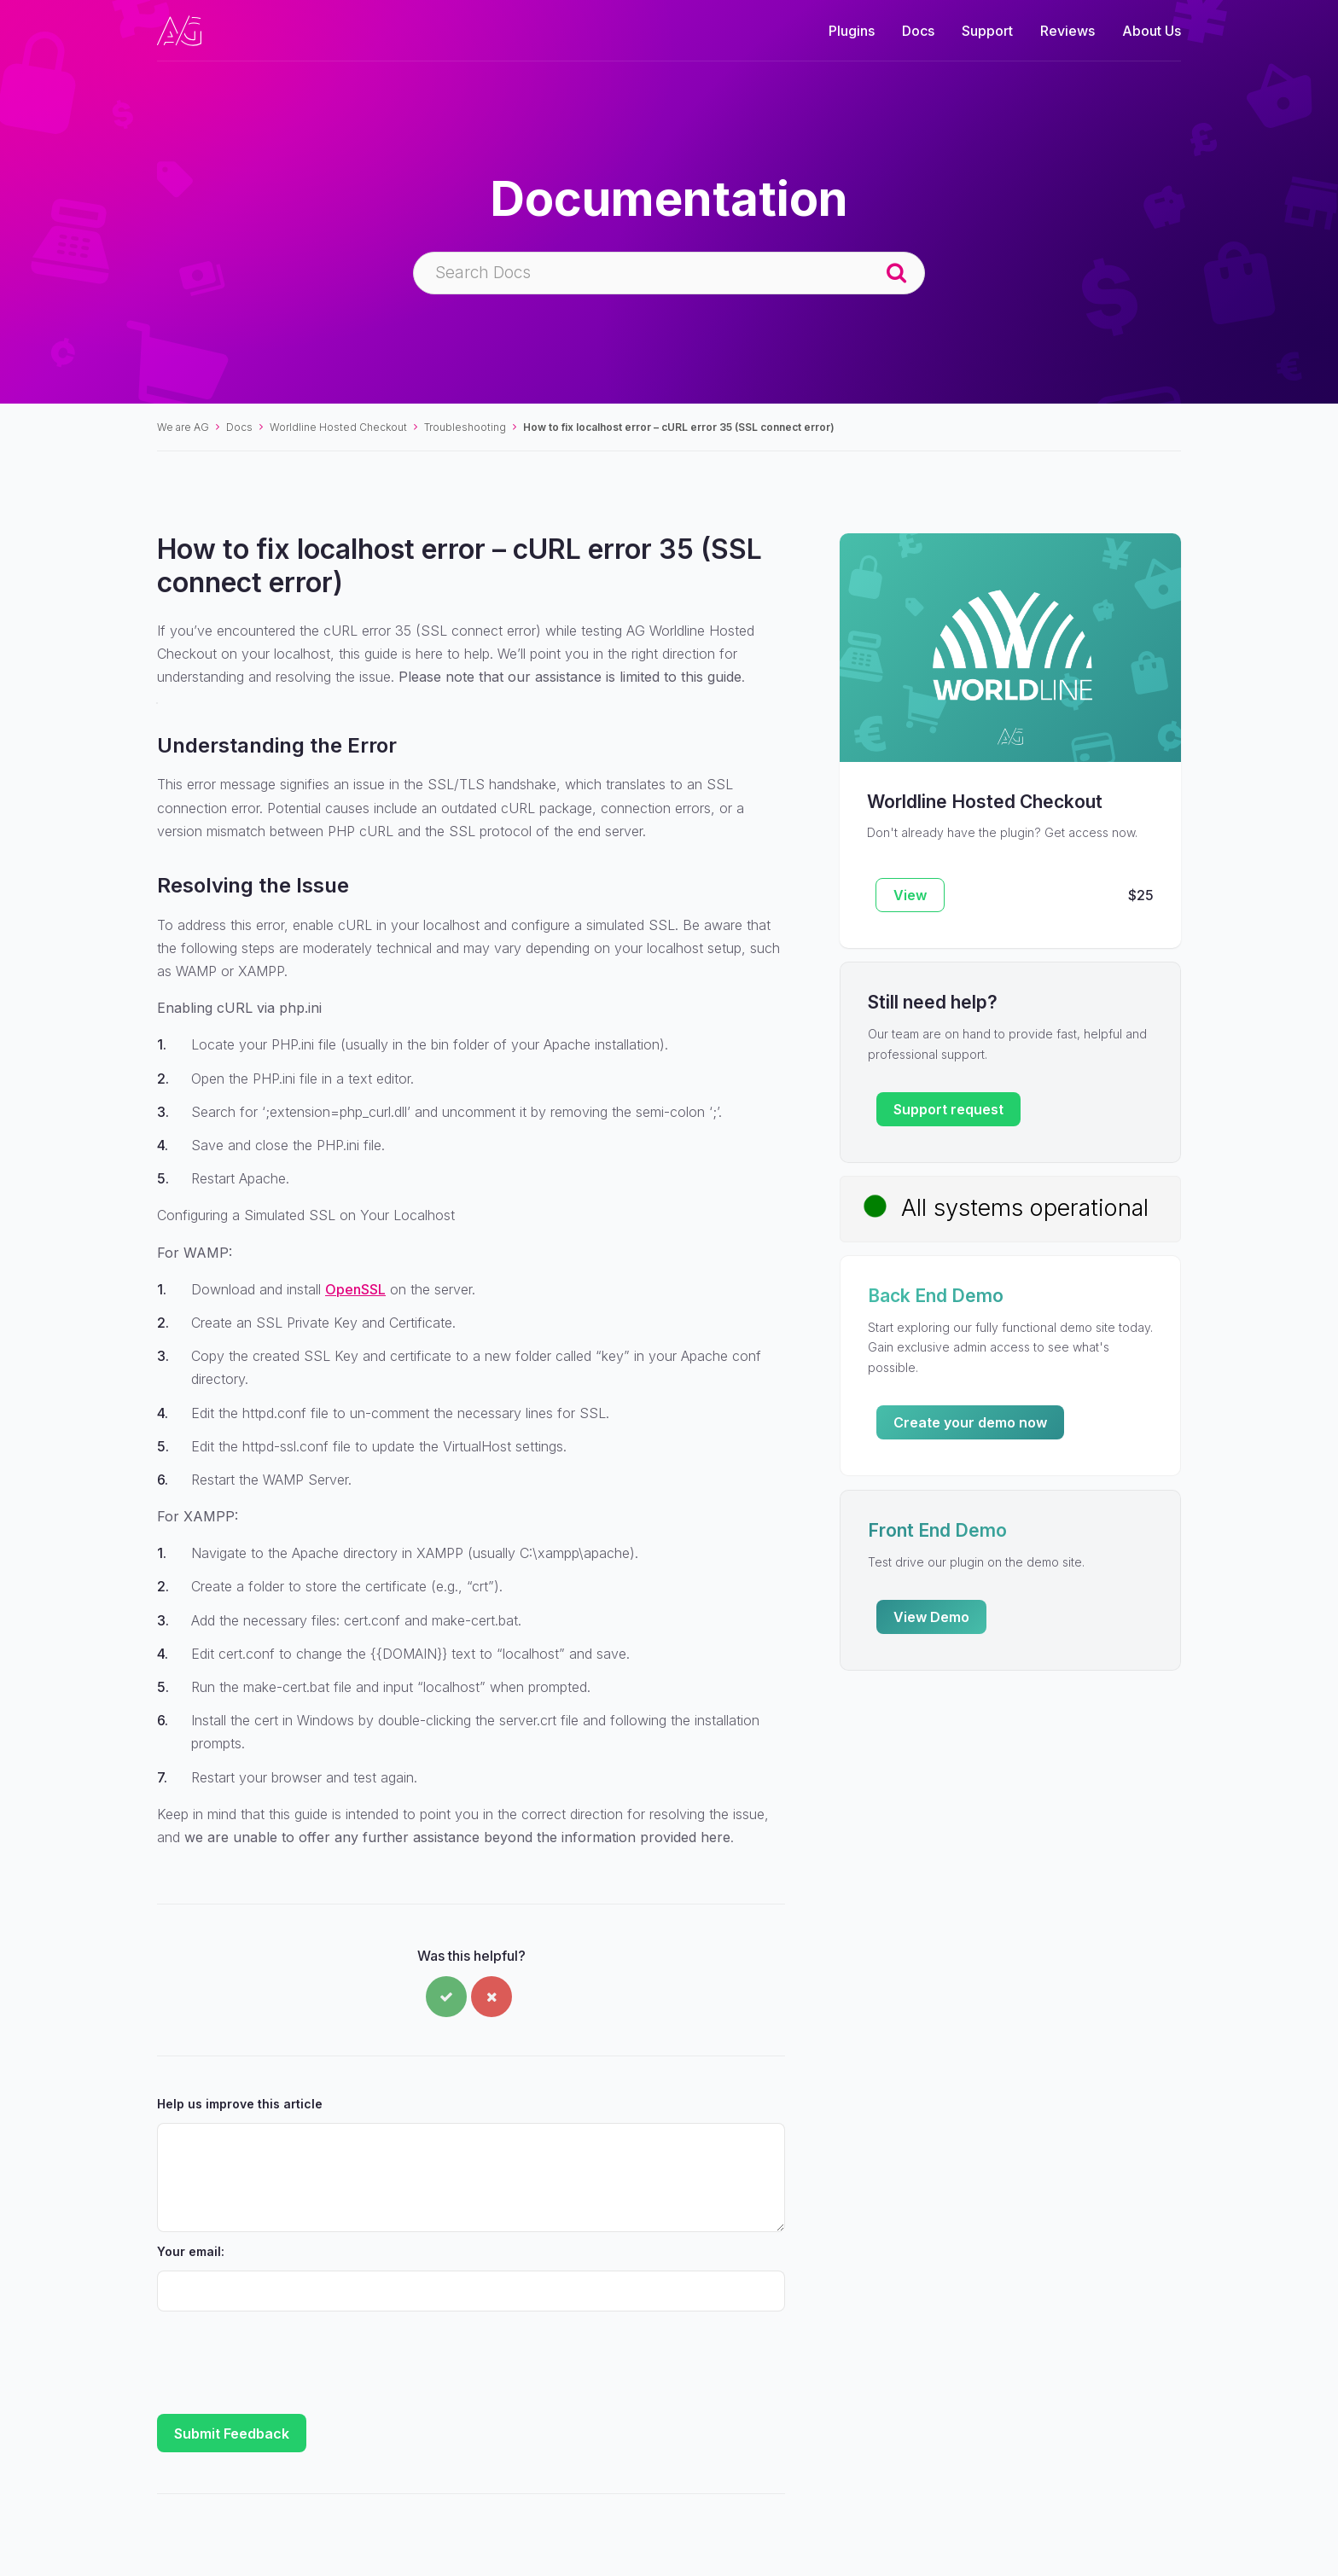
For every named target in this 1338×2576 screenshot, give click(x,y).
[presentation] (286, 2355)
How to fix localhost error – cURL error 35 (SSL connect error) (679, 427)
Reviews (1067, 30)
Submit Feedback (231, 2433)
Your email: (190, 2251)
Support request (948, 1109)
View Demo (931, 1616)
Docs (918, 30)
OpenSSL (355, 1289)
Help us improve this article (240, 2103)
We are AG (183, 427)
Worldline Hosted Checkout (338, 427)
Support (987, 30)
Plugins (852, 30)
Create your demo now (970, 1422)
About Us (1151, 30)
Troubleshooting (465, 427)
